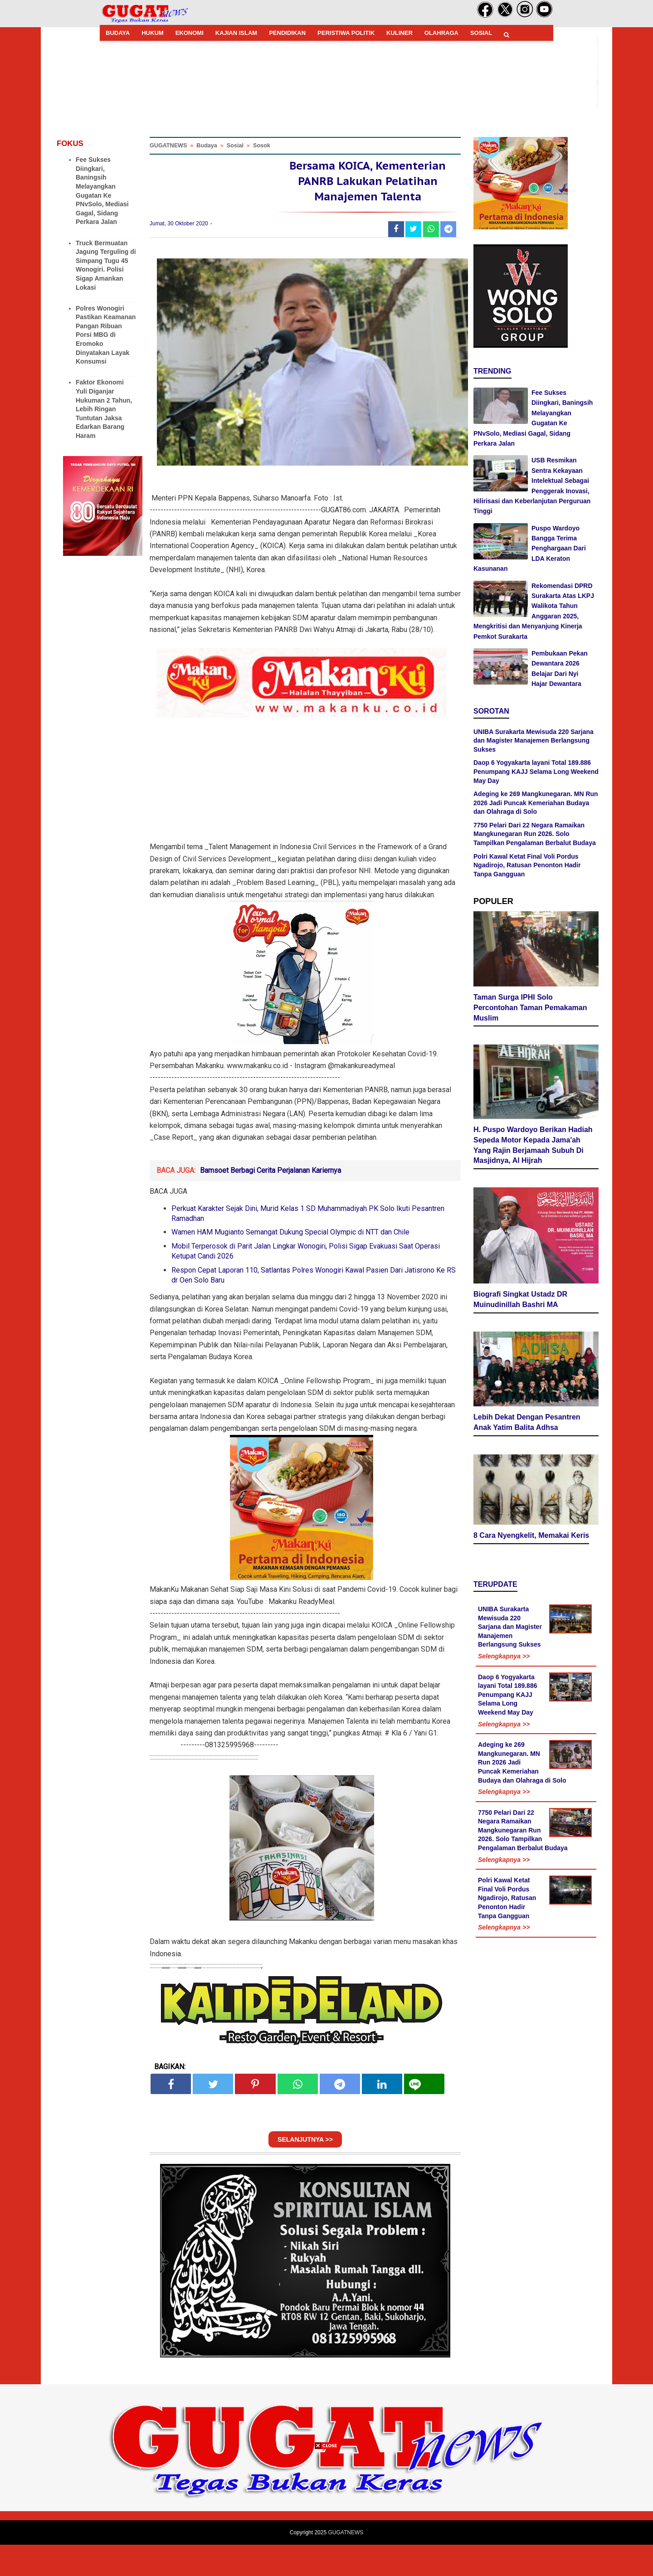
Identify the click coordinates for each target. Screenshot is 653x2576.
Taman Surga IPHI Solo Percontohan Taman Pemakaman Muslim (530, 1006)
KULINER (399, 32)
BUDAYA (118, 32)
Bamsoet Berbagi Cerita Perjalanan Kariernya (270, 1201)
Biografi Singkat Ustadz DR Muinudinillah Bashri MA (520, 1268)
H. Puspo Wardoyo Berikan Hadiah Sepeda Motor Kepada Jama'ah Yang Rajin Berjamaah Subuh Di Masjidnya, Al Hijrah (533, 1140)
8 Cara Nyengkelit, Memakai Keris (531, 1500)
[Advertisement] (326, 2512)
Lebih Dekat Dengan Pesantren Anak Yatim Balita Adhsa (526, 1387)
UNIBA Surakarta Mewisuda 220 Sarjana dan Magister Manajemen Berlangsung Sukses (533, 740)
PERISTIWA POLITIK (346, 32)
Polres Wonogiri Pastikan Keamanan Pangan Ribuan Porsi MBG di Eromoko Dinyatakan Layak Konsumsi (106, 335)
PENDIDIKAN (287, 32)
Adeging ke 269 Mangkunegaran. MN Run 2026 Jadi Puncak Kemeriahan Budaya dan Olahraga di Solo (535, 802)
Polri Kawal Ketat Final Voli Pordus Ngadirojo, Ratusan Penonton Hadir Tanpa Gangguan (526, 865)
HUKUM (152, 32)
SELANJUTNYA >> (305, 2170)
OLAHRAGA (441, 32)
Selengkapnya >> (504, 1620)
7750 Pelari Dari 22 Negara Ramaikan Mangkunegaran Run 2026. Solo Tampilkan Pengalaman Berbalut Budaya (534, 833)
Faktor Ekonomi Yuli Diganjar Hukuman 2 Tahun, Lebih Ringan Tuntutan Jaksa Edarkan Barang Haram (104, 409)
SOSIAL (481, 32)
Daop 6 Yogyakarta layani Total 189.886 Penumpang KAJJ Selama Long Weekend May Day (536, 771)
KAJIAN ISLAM (236, 32)
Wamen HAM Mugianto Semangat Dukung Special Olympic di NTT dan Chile (290, 1263)
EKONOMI (189, 32)
